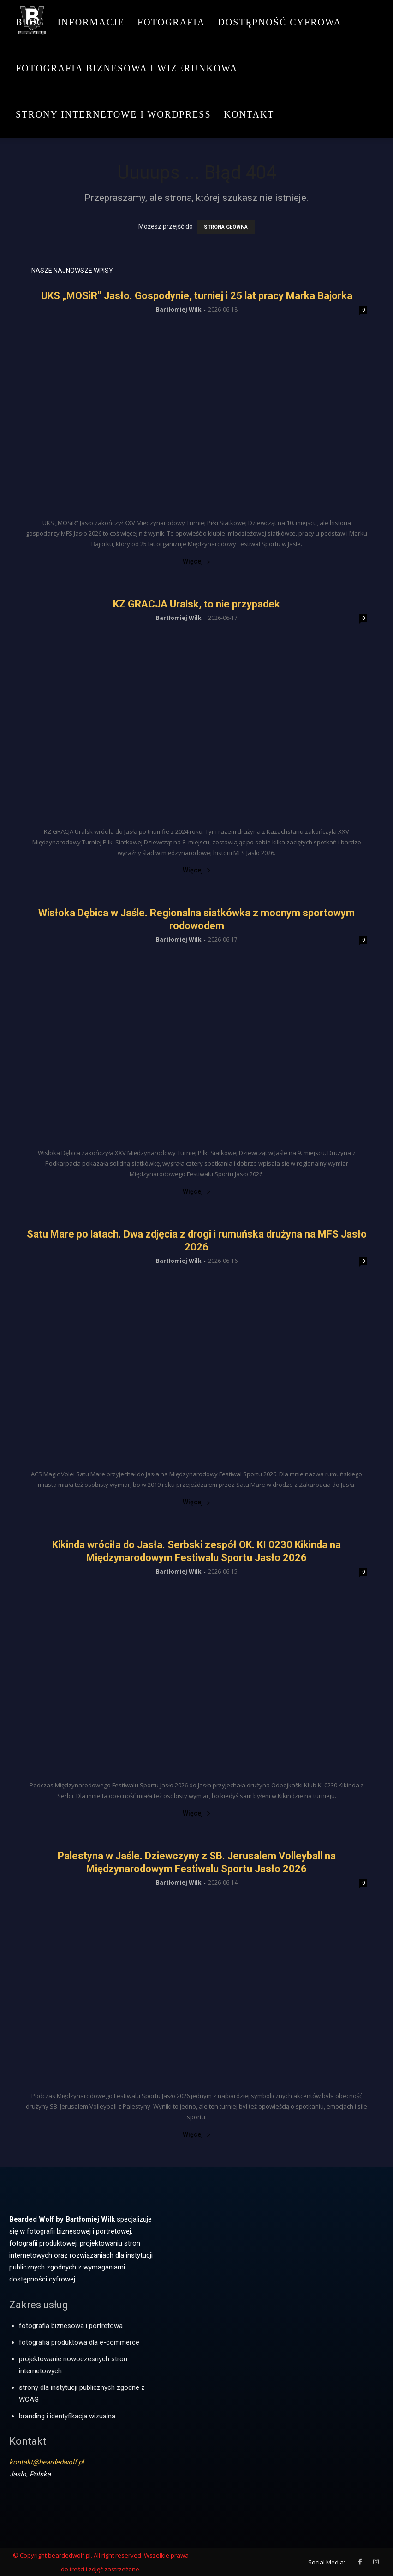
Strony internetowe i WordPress (113, 114)
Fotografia (171, 22)
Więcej (197, 561)
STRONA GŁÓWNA (226, 227)
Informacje (91, 22)
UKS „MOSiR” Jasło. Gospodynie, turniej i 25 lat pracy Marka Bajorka (196, 295)
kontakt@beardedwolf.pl (46, 2462)
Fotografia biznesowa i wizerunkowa (127, 68)
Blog (30, 22)
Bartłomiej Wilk (179, 309)
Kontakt (249, 114)
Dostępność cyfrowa (279, 22)
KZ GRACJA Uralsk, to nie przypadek (196, 604)
